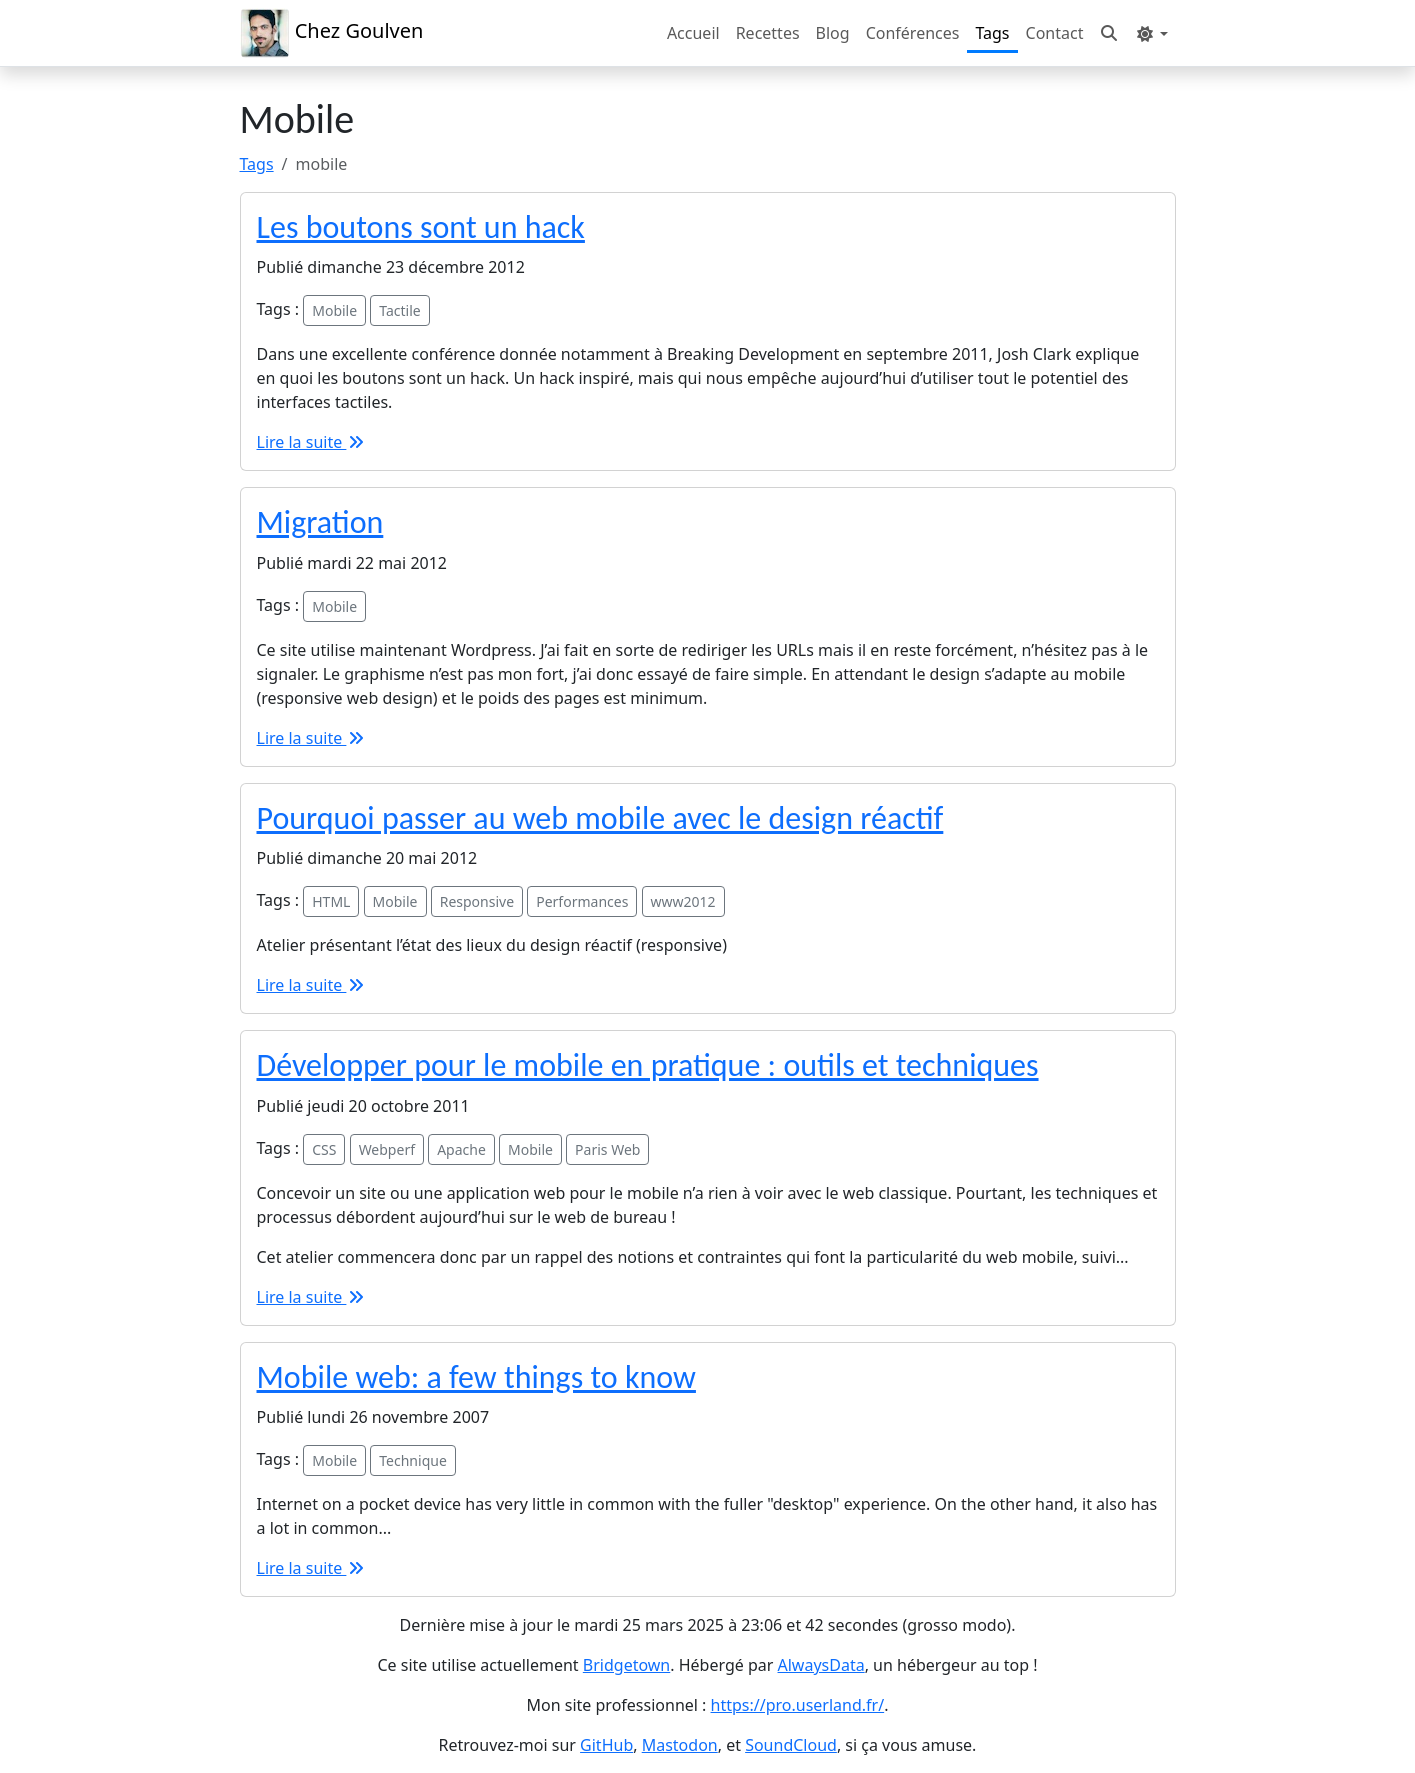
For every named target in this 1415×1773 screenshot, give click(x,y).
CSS (324, 1149)
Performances (582, 901)
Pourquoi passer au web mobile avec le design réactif (600, 818)
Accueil (693, 33)
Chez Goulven (332, 33)
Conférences (913, 33)
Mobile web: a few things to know (476, 1377)
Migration (320, 522)
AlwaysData (821, 1665)
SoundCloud (791, 1745)
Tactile (399, 310)
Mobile (334, 310)
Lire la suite (312, 442)
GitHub (606, 1745)
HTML (331, 901)
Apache (461, 1149)
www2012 (683, 901)
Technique (413, 1460)
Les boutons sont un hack (421, 227)
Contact (1055, 33)
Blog (833, 33)
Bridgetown (626, 1665)
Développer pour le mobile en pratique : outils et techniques (648, 1065)
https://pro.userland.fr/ (798, 1705)
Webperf (387, 1149)
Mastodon (680, 1745)
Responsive (477, 901)
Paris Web (607, 1149)
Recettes (768, 33)
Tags (992, 33)
